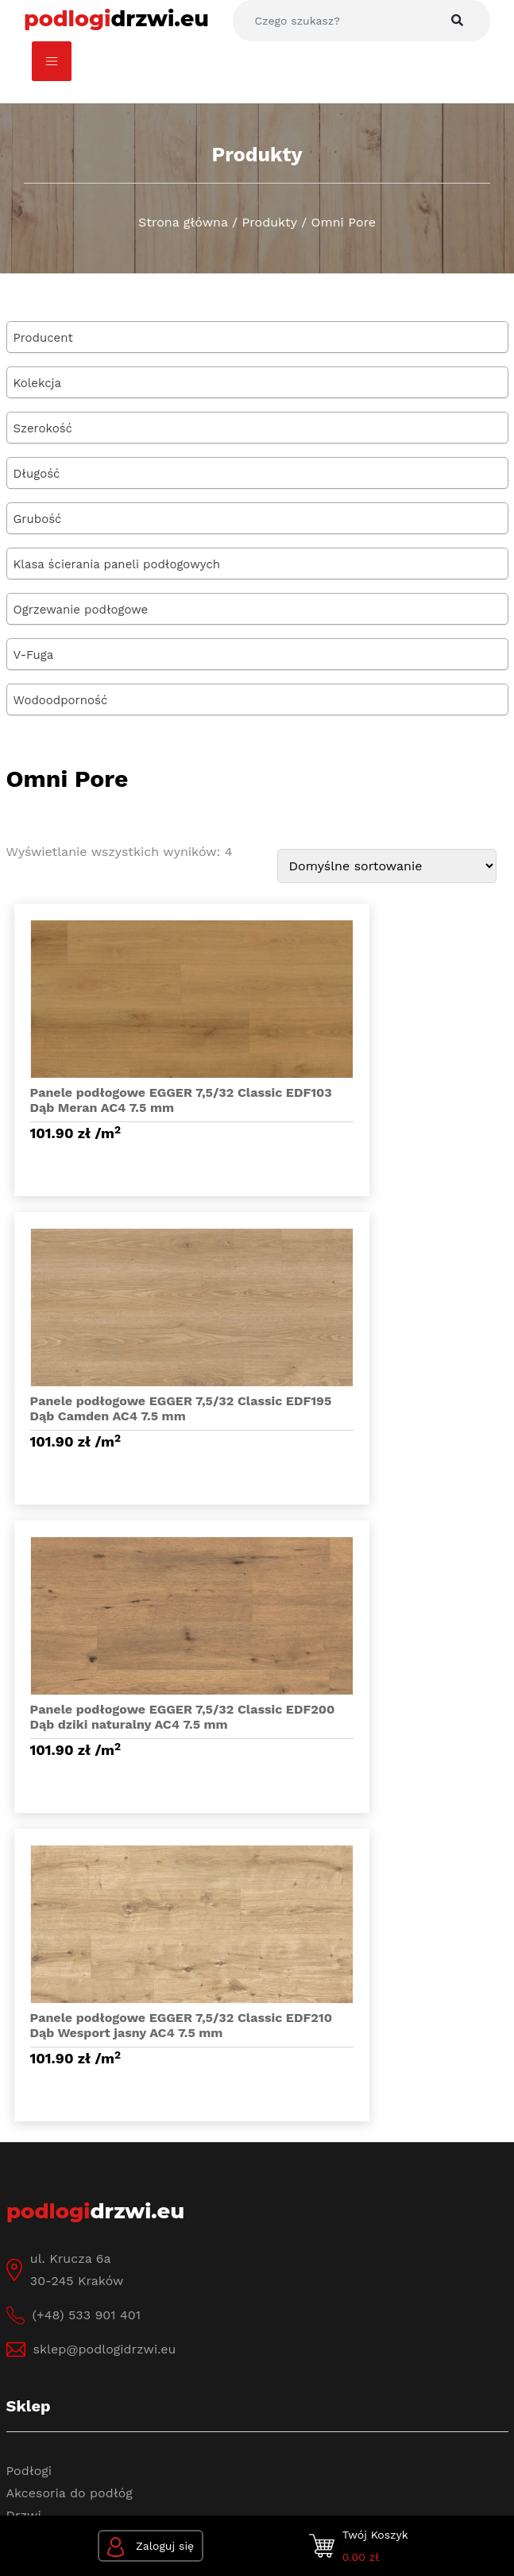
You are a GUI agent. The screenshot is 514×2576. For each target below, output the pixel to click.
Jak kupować (46, 2225)
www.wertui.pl (291, 2448)
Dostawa (33, 2247)
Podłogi (29, 1872)
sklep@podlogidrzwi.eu (104, 1750)
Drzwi (23, 1916)
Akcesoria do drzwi (65, 1939)
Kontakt (30, 2093)
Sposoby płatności (63, 2269)
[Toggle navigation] (51, 61)
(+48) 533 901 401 (87, 1716)
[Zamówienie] (387, 866)
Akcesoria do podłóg (69, 1894)
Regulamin (38, 2115)
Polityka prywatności (112, 2402)
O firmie (31, 2048)
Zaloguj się (150, 2547)
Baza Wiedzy (45, 2070)
